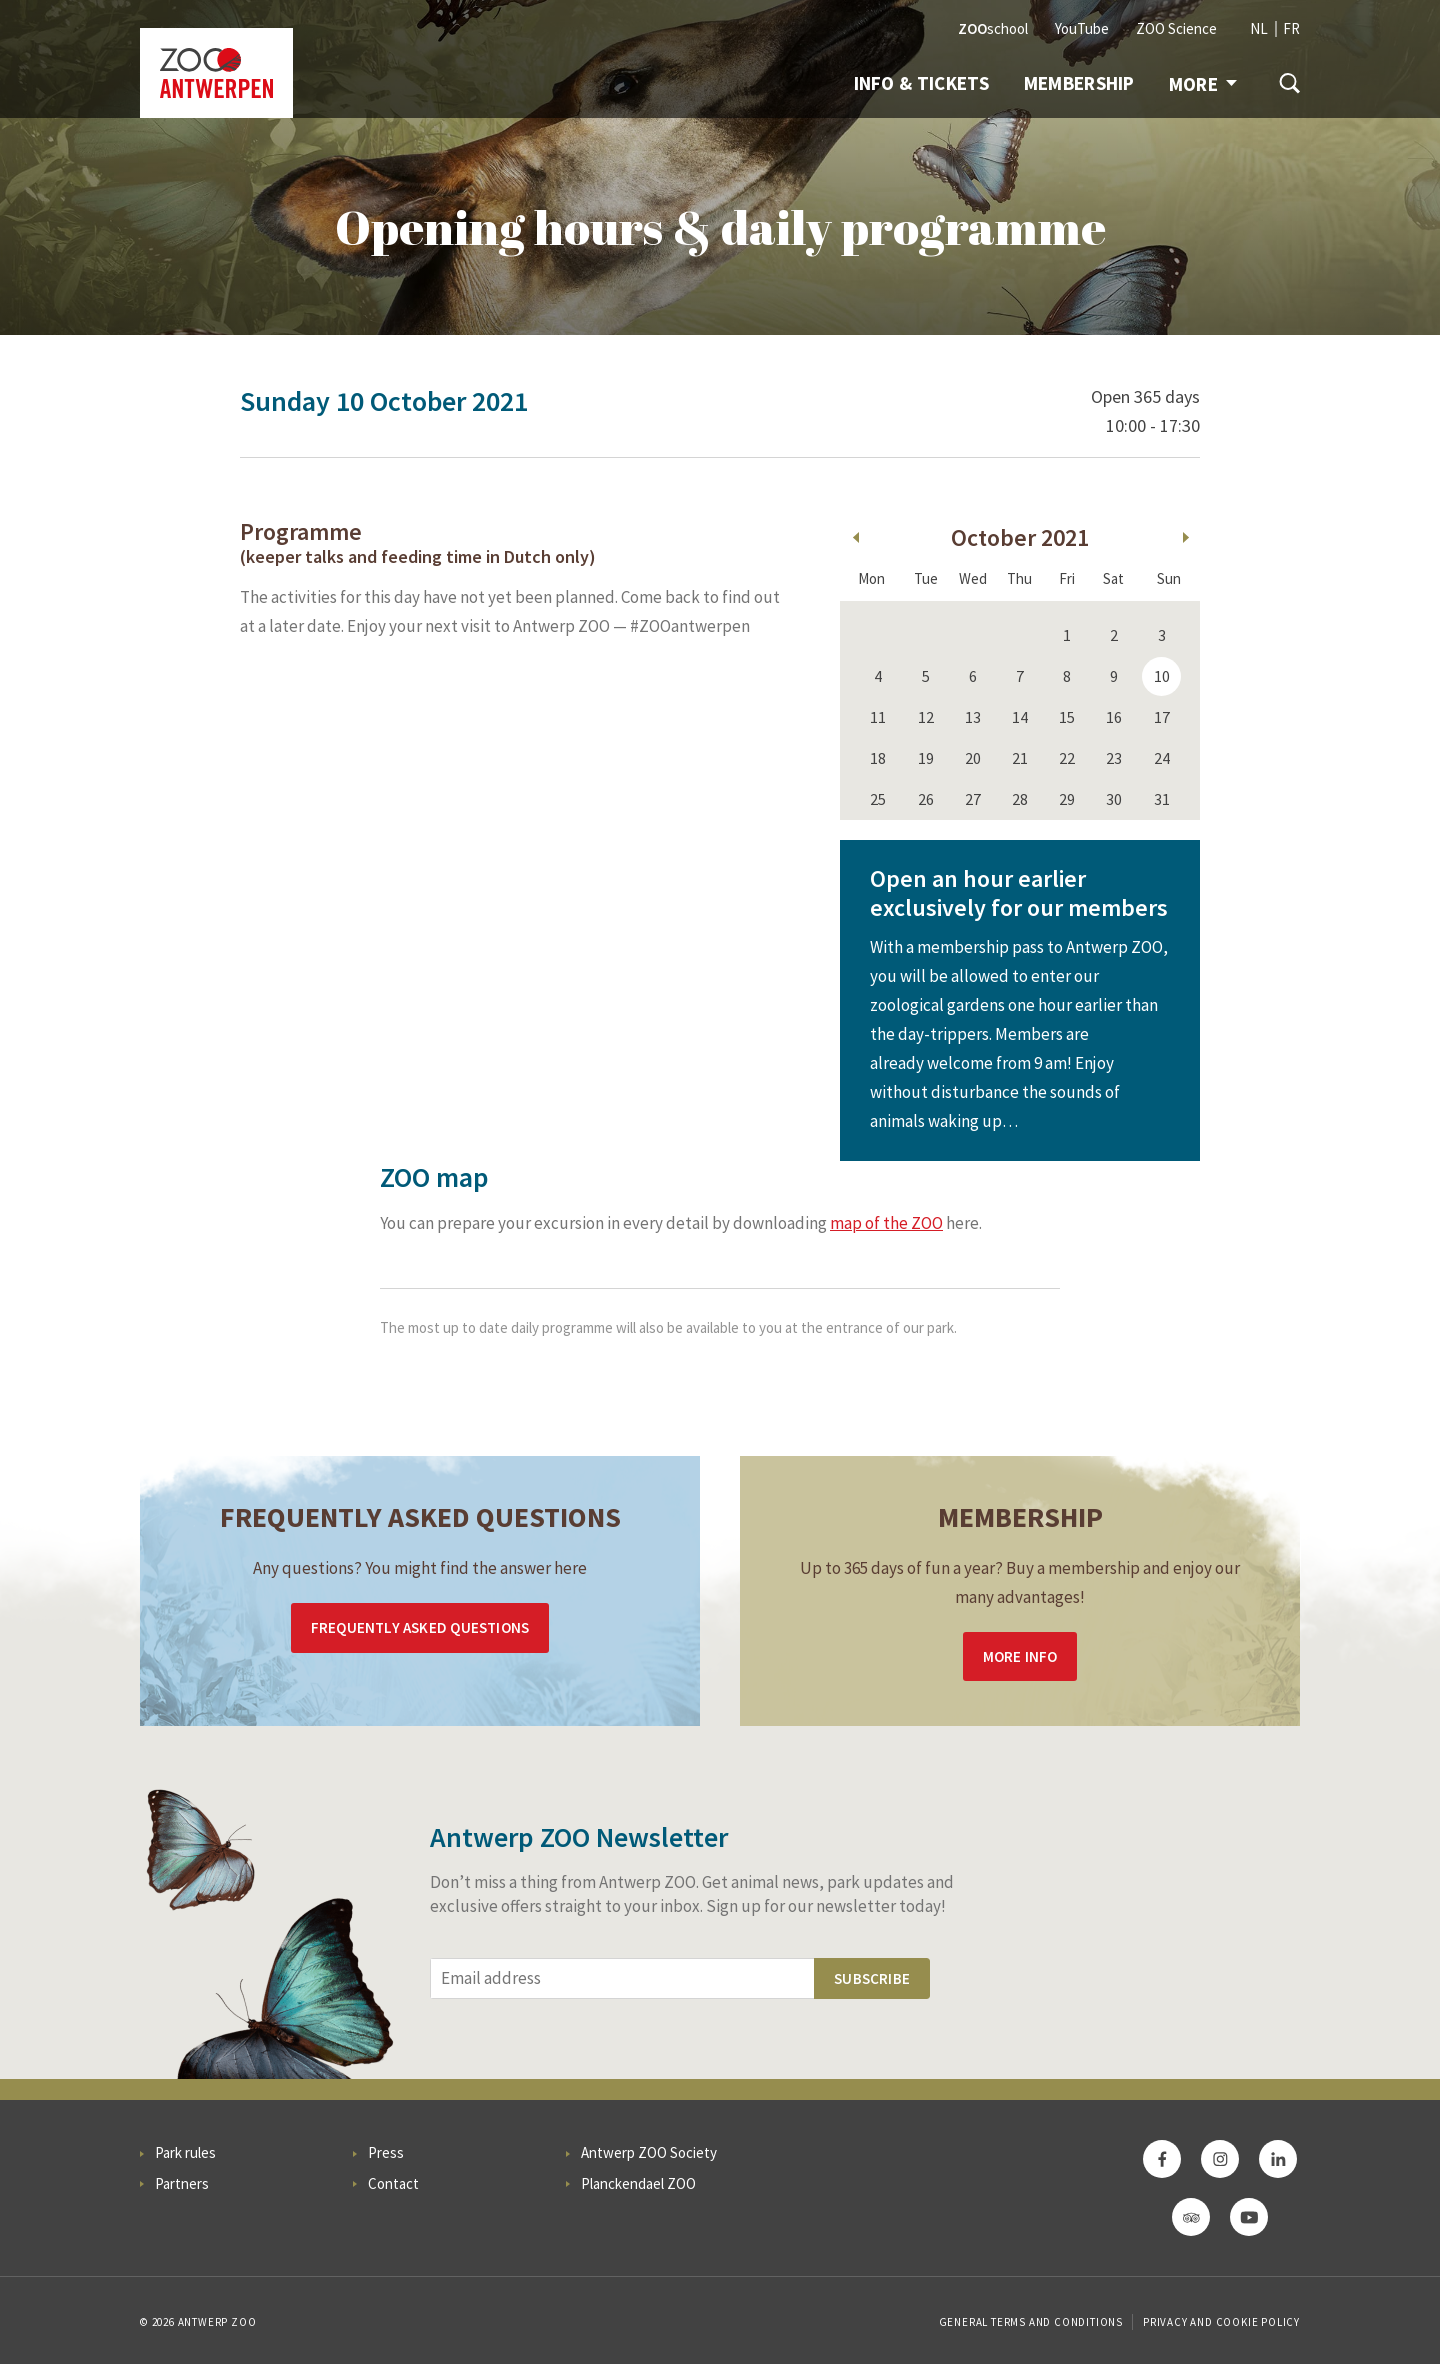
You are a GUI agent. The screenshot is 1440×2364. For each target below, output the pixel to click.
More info (1020, 1656)
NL (1259, 28)
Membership (1079, 83)
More (1203, 84)
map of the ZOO (886, 1223)
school (993, 28)
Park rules (185, 2152)
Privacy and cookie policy (1221, 2322)
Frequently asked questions (420, 1627)
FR (1291, 28)
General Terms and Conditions (1031, 2322)
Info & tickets (922, 83)
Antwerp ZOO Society (649, 2152)
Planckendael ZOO (638, 2183)
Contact (393, 2183)
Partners (182, 2183)
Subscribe (872, 1978)
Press (386, 2152)
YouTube (1082, 28)
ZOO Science (1176, 28)
